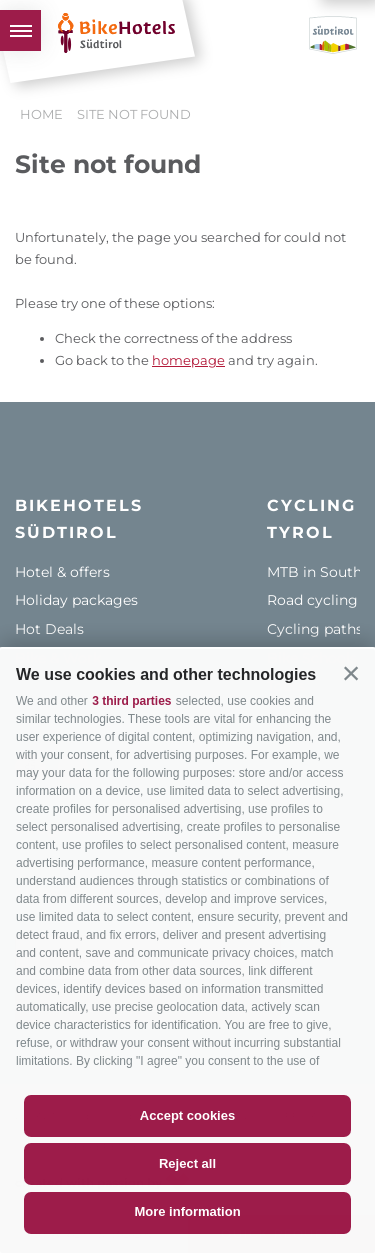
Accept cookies (187, 1115)
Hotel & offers (62, 572)
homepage (188, 360)
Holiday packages (76, 600)
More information (187, 1211)
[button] (351, 673)
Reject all (187, 1163)
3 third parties (131, 701)
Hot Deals (49, 629)
